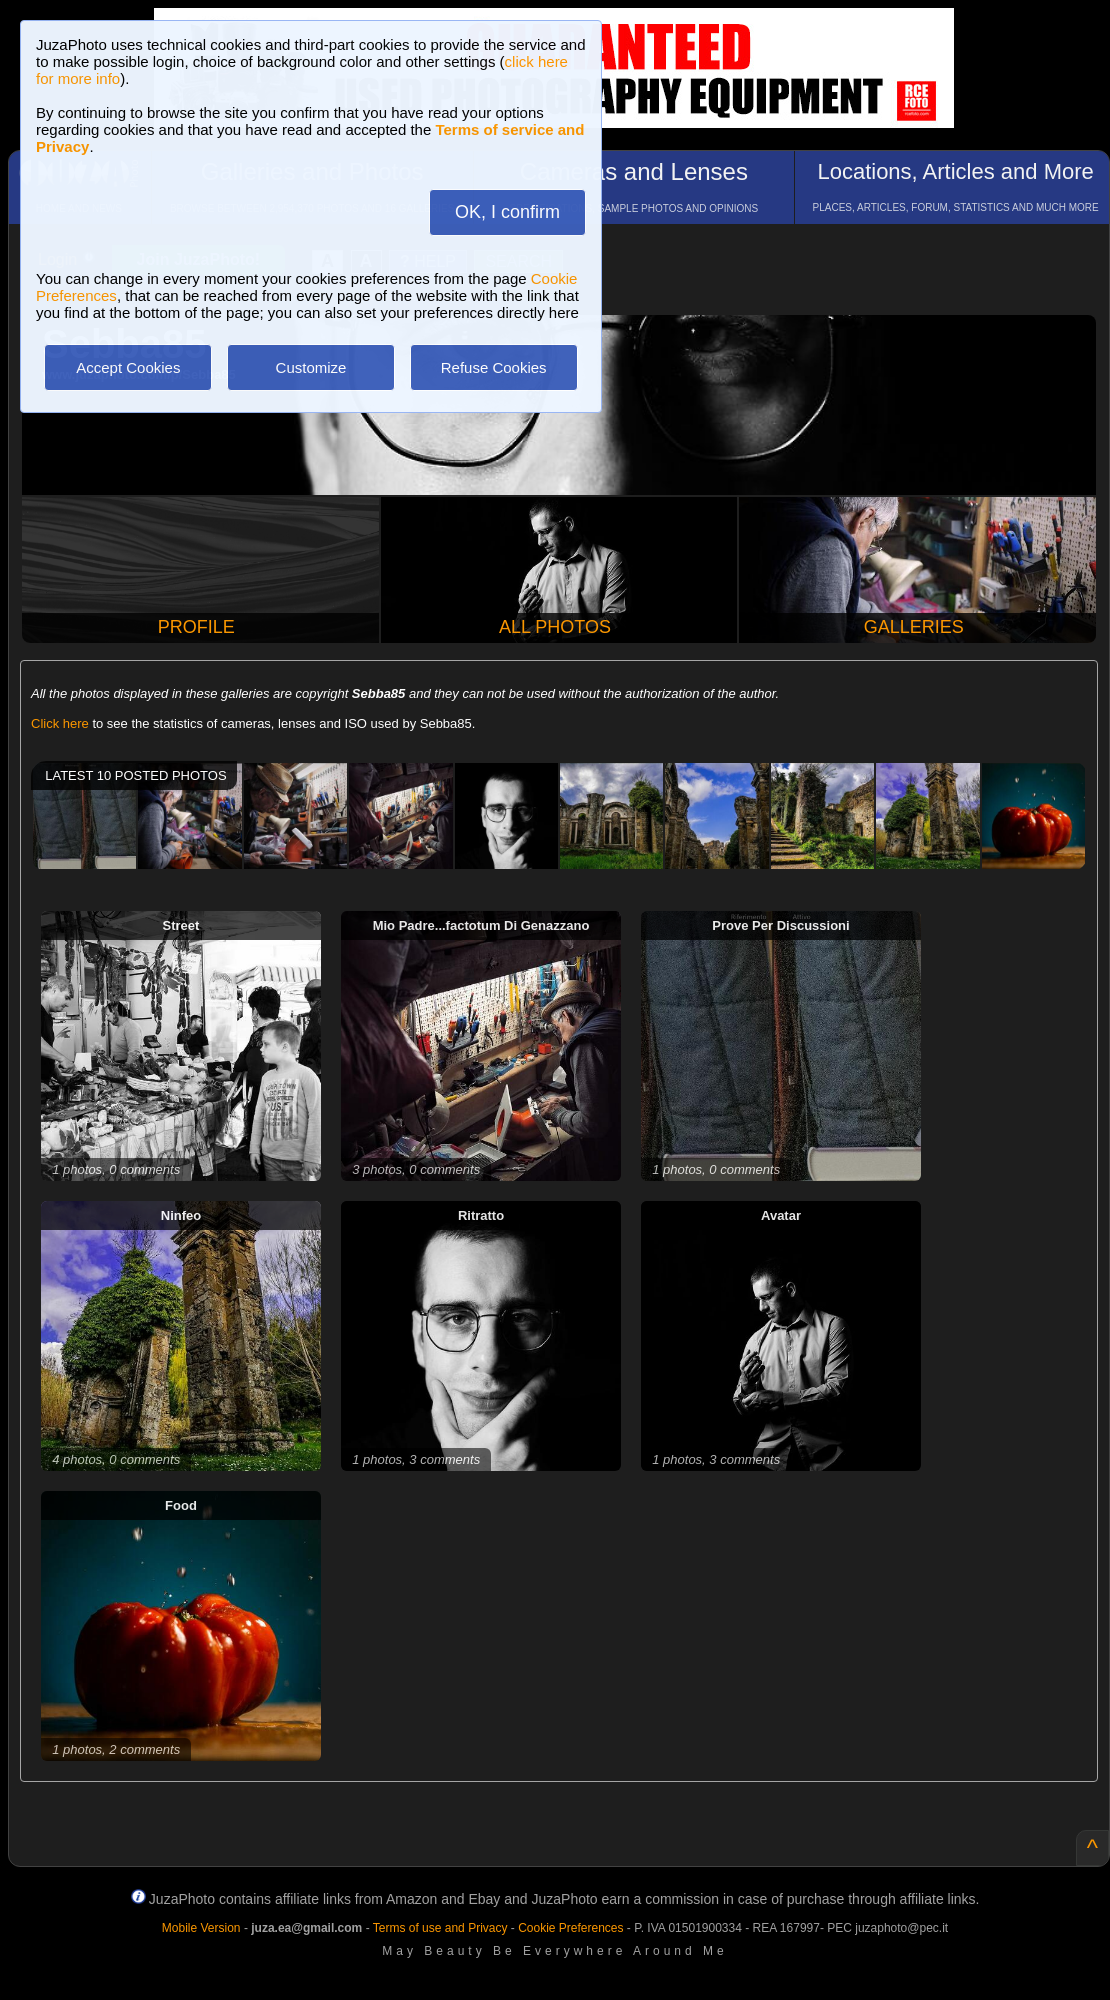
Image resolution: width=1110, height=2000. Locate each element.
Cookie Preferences (570, 1928)
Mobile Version (201, 1928)
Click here (60, 723)
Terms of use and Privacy (440, 1928)
